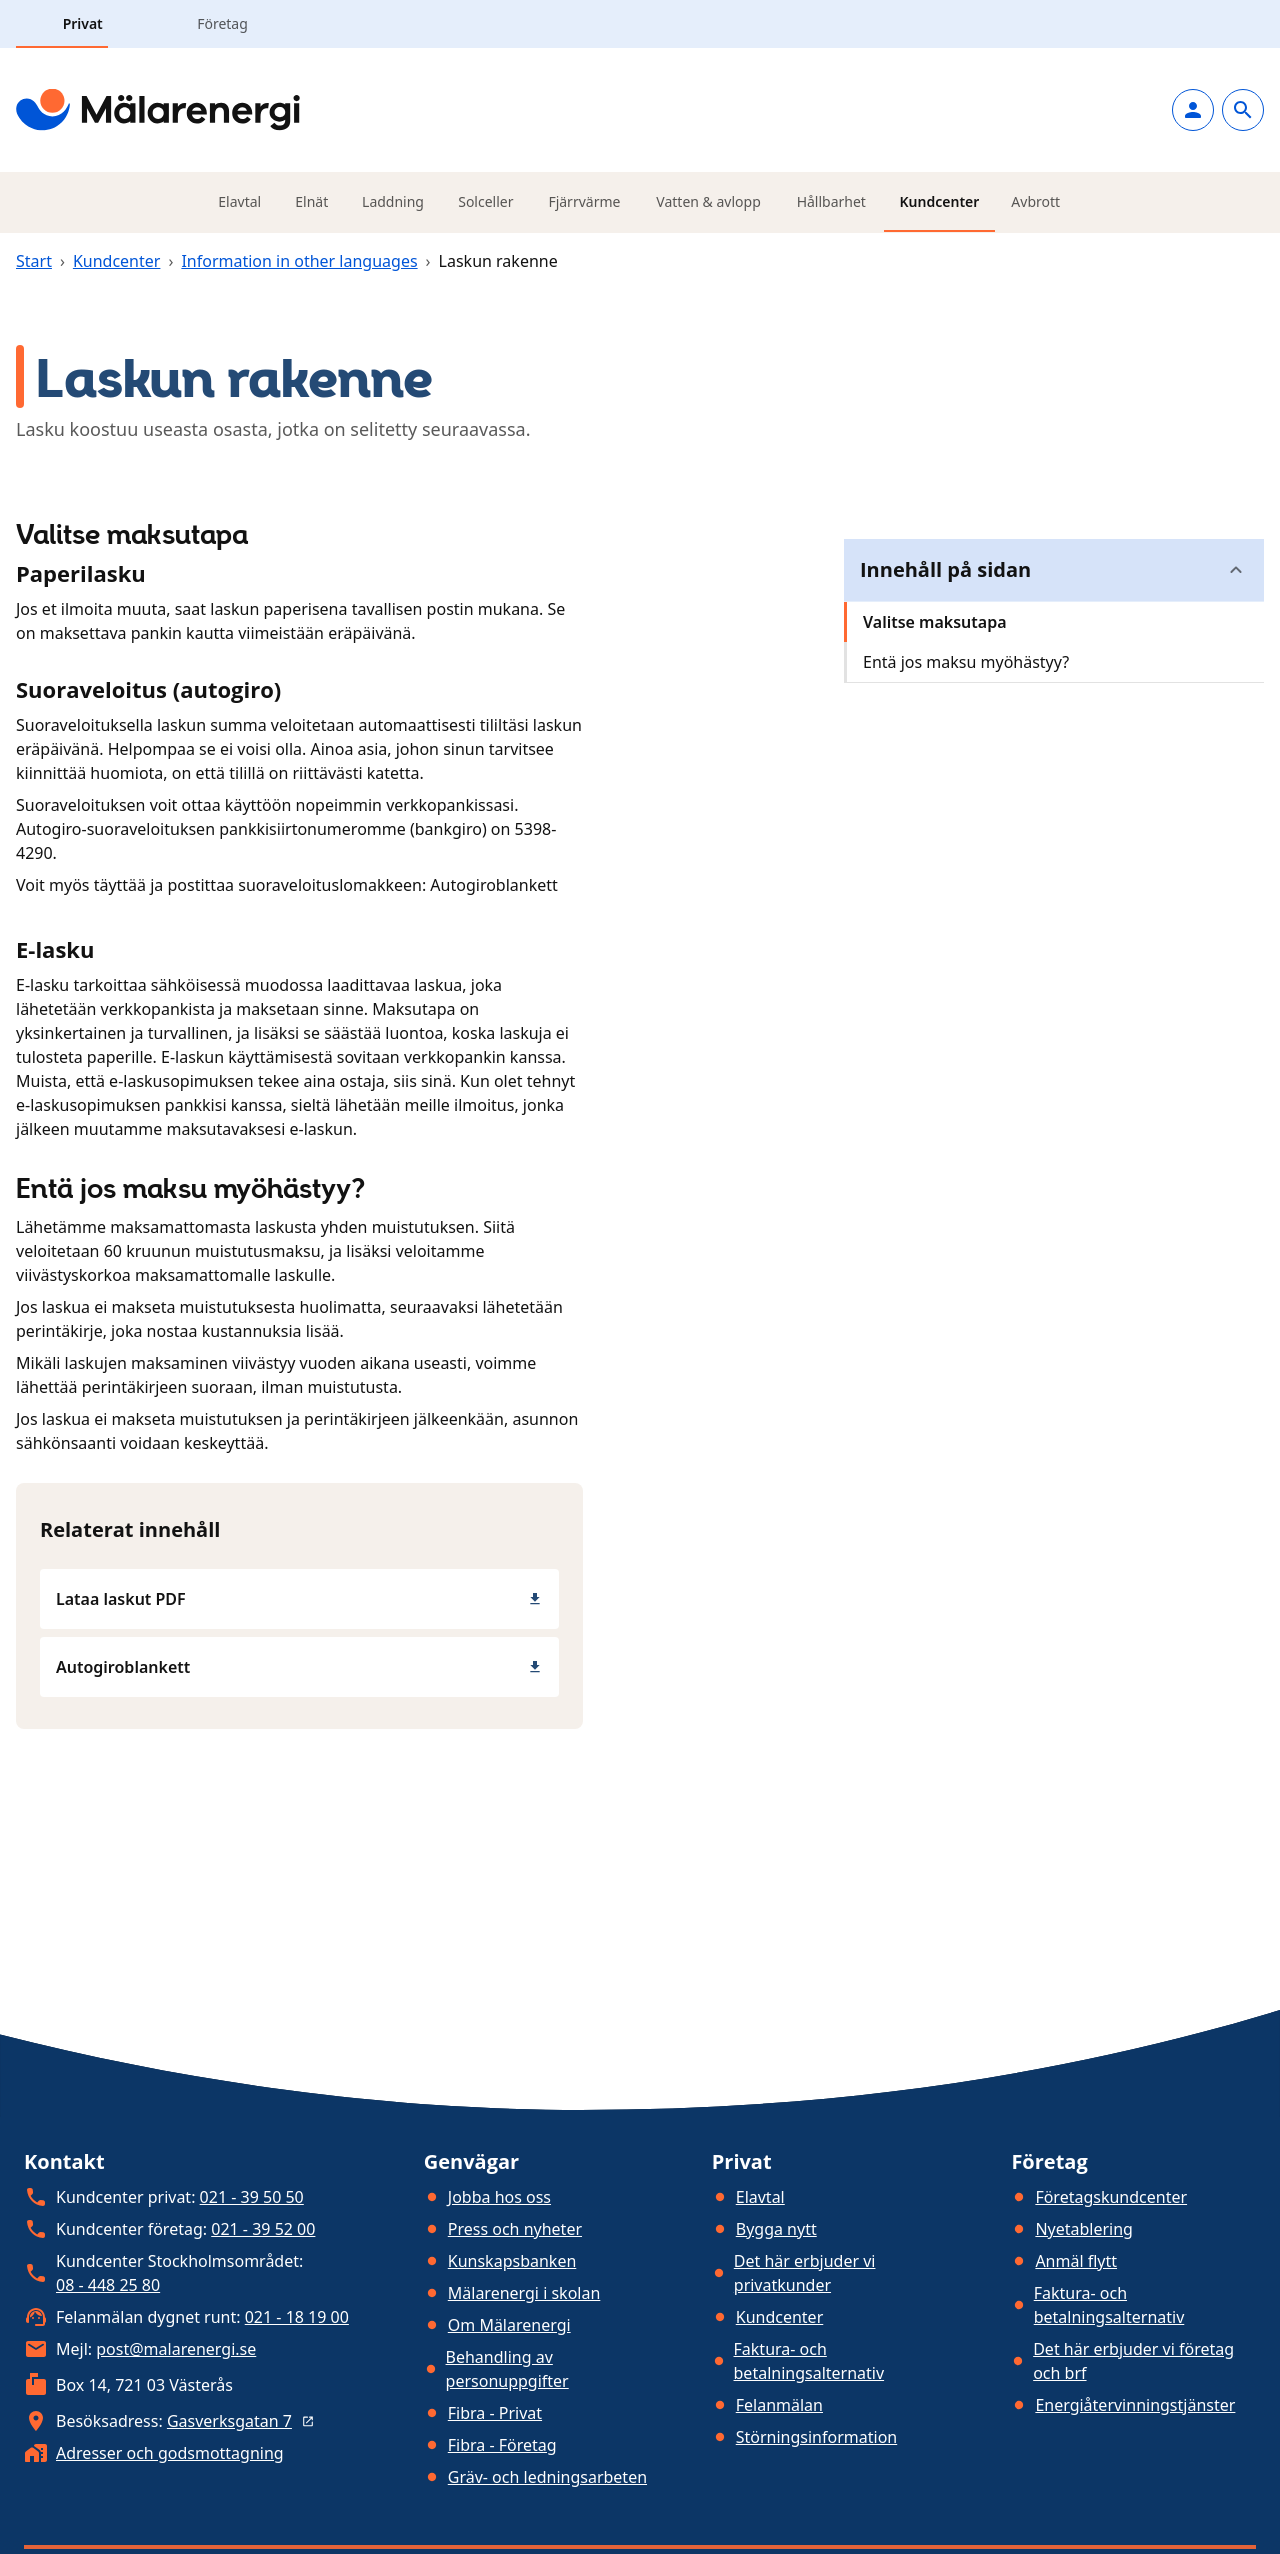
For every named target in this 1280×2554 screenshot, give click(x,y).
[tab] (61, 24)
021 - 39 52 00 (263, 2229)
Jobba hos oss (499, 2197)
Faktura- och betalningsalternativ (809, 2361)
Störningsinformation (816, 2437)
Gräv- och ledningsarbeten (547, 2477)
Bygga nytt (776, 2229)
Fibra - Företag (502, 2445)
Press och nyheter (515, 2229)
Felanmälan (779, 2405)
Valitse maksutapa (935, 622)
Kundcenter (117, 261)
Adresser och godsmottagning (170, 2453)
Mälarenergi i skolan (524, 2293)
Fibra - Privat (495, 2413)
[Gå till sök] (1243, 110)
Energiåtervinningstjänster (1135, 2405)
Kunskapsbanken (512, 2261)
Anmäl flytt (1076, 2261)
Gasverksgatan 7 (243, 2421)
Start (34, 261)
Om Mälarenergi (509, 2325)
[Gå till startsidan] (158, 110)
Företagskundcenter (1111, 2197)
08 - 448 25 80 (108, 2285)
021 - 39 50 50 (252, 2197)
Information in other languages (299, 261)
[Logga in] (1193, 110)
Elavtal (760, 2197)
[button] (1054, 570)
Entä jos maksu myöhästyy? (966, 662)
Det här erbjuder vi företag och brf (1133, 2361)
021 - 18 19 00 (297, 2317)
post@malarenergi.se (176, 2349)
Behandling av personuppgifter (507, 2369)
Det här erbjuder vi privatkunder (805, 2273)
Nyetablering (1084, 2229)
